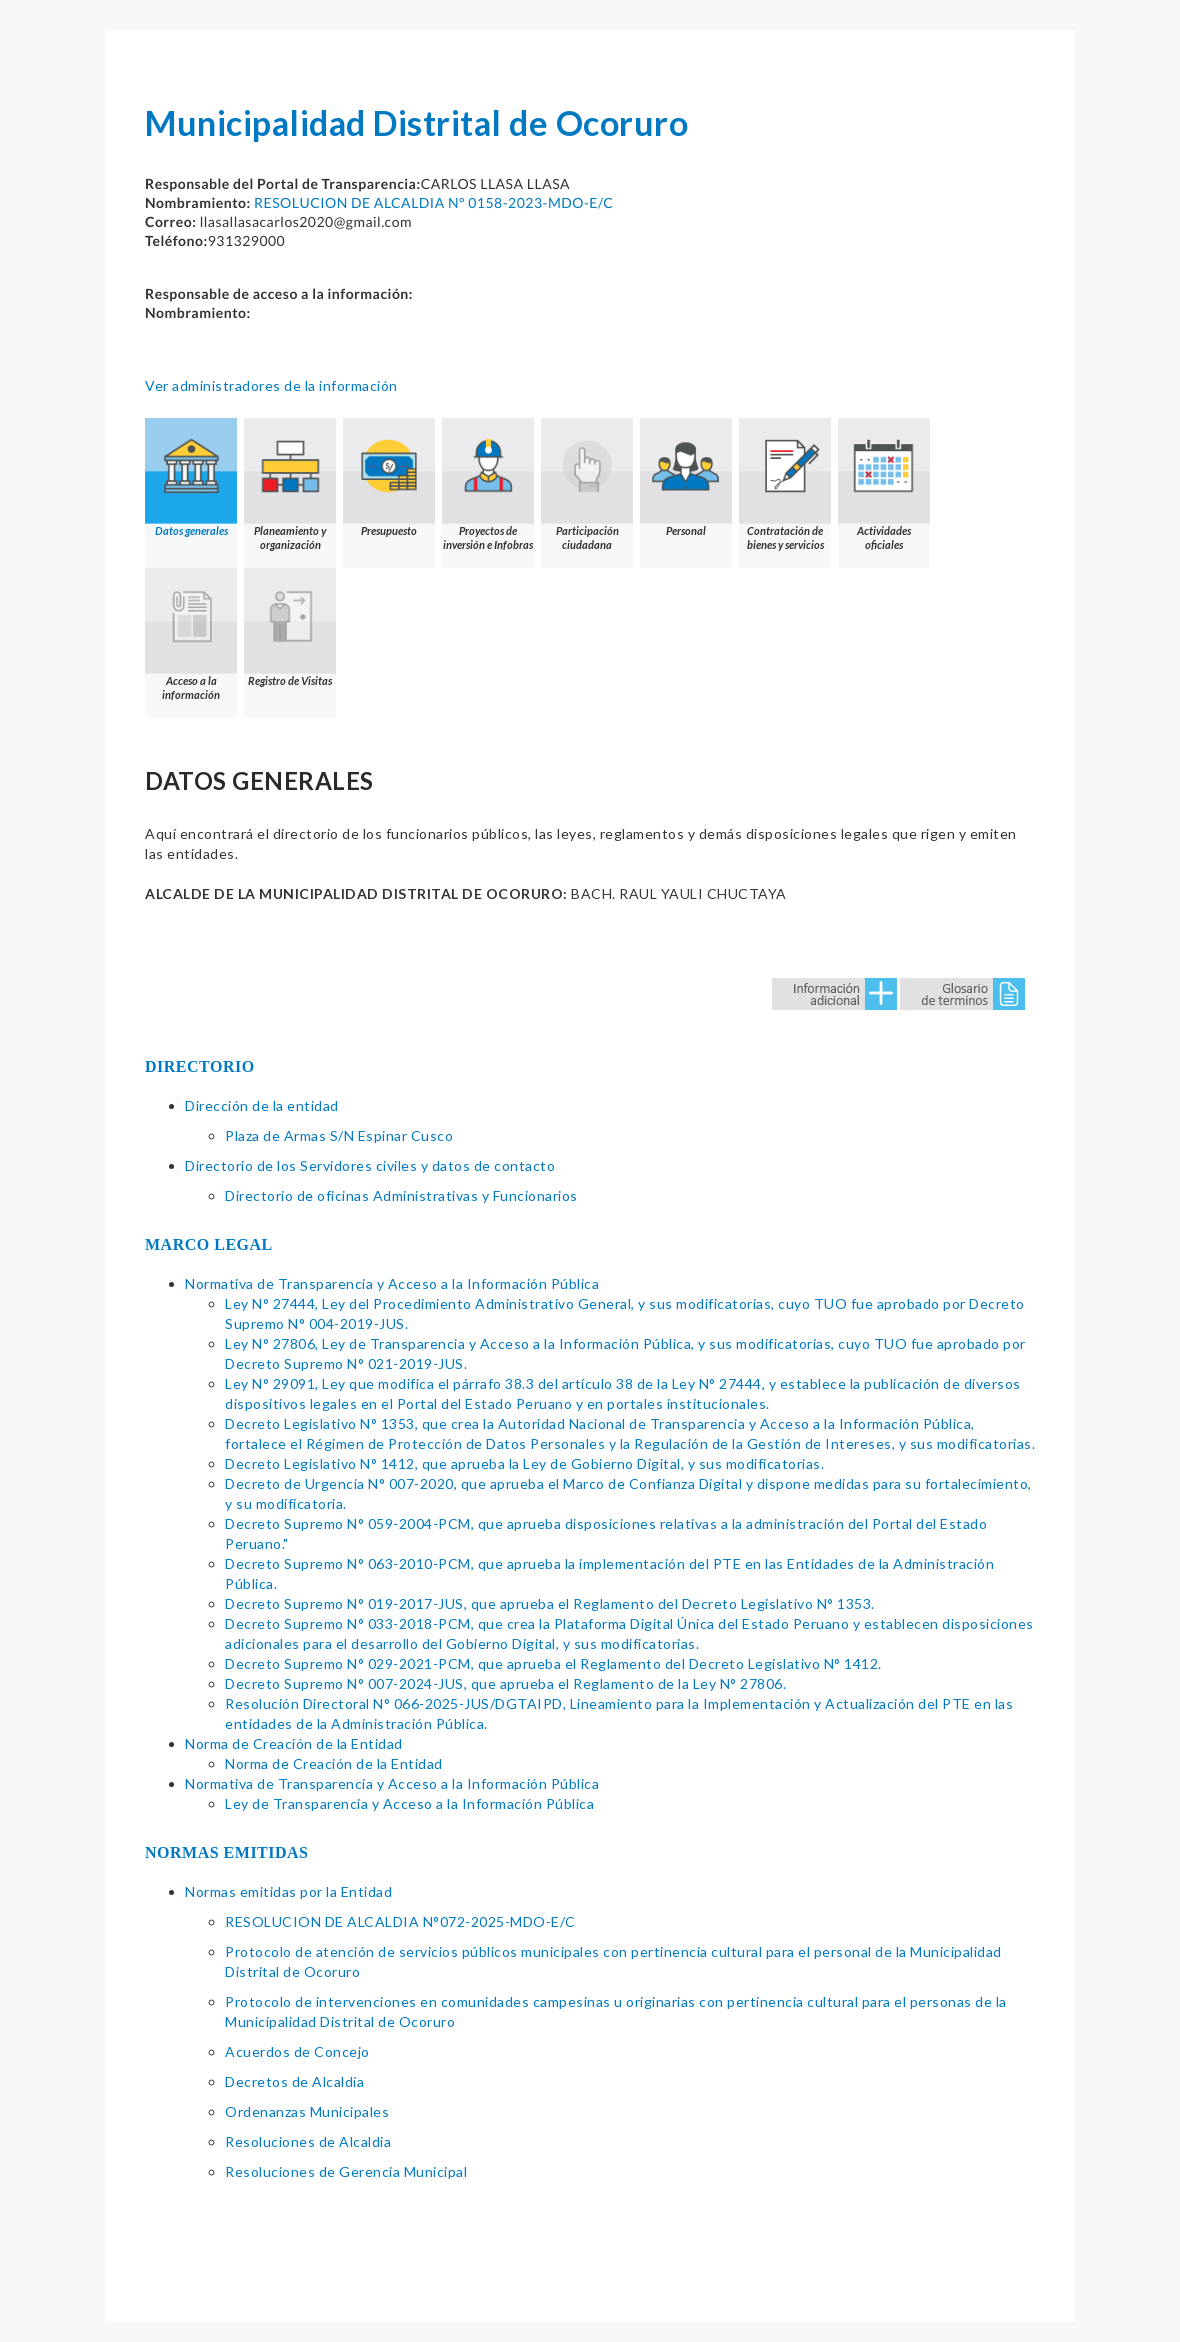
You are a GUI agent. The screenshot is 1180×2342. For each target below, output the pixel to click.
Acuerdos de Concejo (297, 2051)
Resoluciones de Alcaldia (308, 2141)
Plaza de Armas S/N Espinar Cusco (339, 1135)
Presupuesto (389, 477)
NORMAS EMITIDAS (227, 1852)
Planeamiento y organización (290, 484)
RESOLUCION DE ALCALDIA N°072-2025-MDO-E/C (400, 1921)
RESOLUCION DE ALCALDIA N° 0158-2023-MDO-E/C (433, 202)
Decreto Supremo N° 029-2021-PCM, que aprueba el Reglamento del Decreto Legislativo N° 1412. (553, 1663)
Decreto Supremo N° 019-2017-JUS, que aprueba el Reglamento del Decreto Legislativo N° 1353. (550, 1603)
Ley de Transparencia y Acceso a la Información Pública (409, 1803)
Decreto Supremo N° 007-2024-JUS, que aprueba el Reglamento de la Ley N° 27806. (505, 1683)
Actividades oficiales (884, 484)
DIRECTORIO (200, 1066)
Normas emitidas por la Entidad (288, 1891)
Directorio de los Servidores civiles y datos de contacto (370, 1165)
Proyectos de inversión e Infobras (488, 484)
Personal (686, 477)
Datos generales (191, 477)
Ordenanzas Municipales (307, 2111)
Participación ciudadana (587, 484)
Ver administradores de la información (271, 385)
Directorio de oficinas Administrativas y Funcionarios (401, 1195)
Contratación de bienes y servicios (785, 484)
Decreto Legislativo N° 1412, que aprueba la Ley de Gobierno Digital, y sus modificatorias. (524, 1463)
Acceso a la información (191, 634)
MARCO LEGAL (209, 1244)
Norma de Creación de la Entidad (294, 1743)
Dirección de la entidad (262, 1105)
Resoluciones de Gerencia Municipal (346, 2171)
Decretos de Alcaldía (294, 2081)
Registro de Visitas (290, 627)
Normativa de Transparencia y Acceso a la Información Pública (392, 1283)
